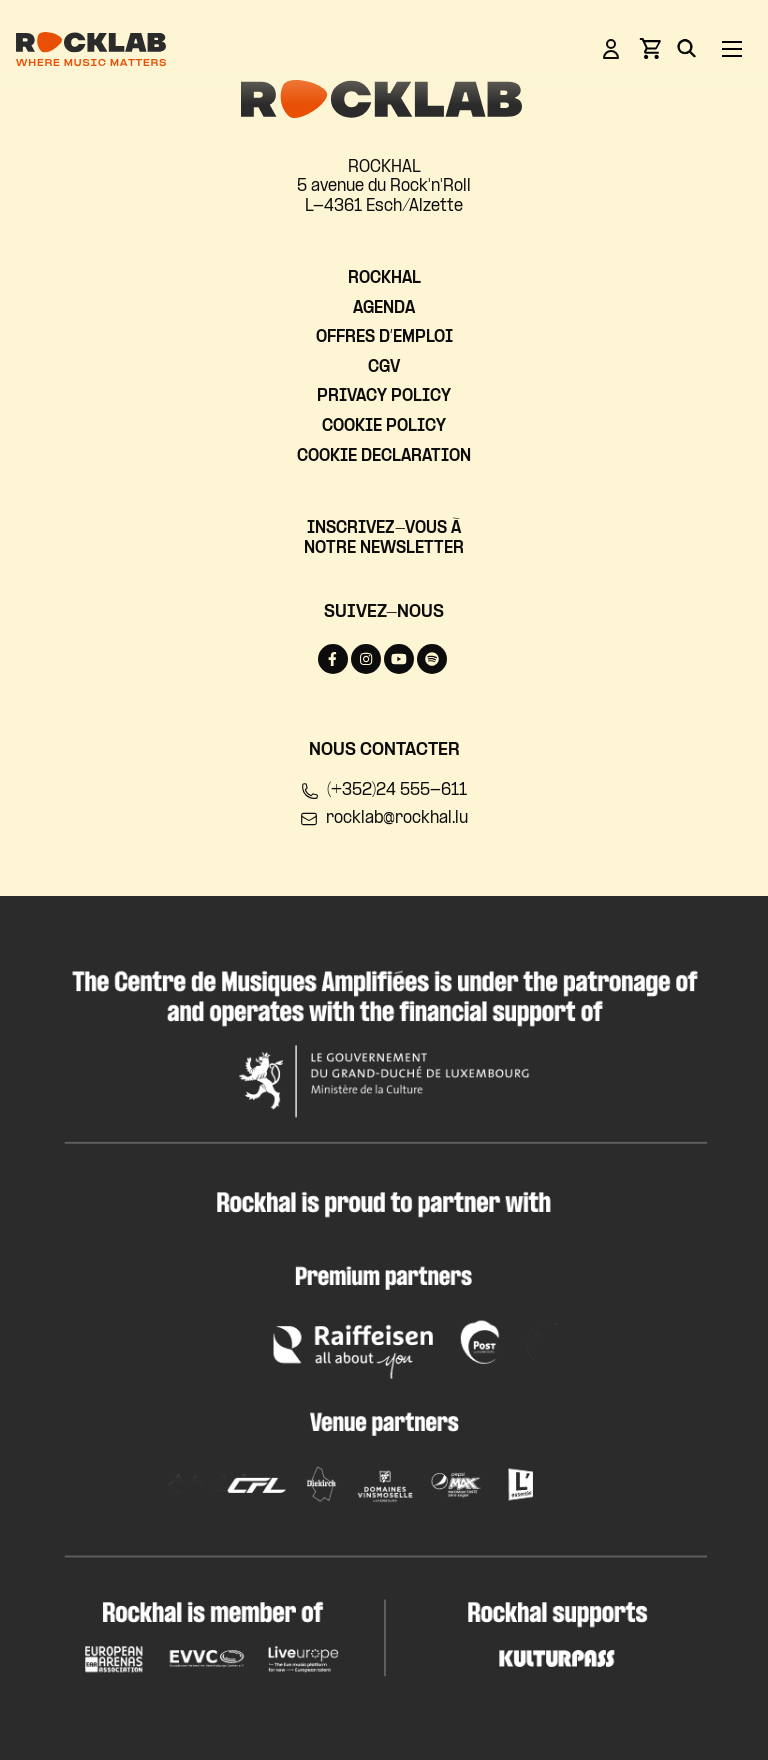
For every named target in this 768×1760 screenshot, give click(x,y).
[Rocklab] (91, 52)
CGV (384, 367)
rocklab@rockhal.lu (384, 819)
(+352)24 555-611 (384, 791)
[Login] (611, 52)
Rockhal (384, 278)
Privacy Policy (384, 396)
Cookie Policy (384, 426)
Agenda (384, 308)
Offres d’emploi (384, 337)
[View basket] (650, 54)
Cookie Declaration (384, 456)
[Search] (686, 52)
